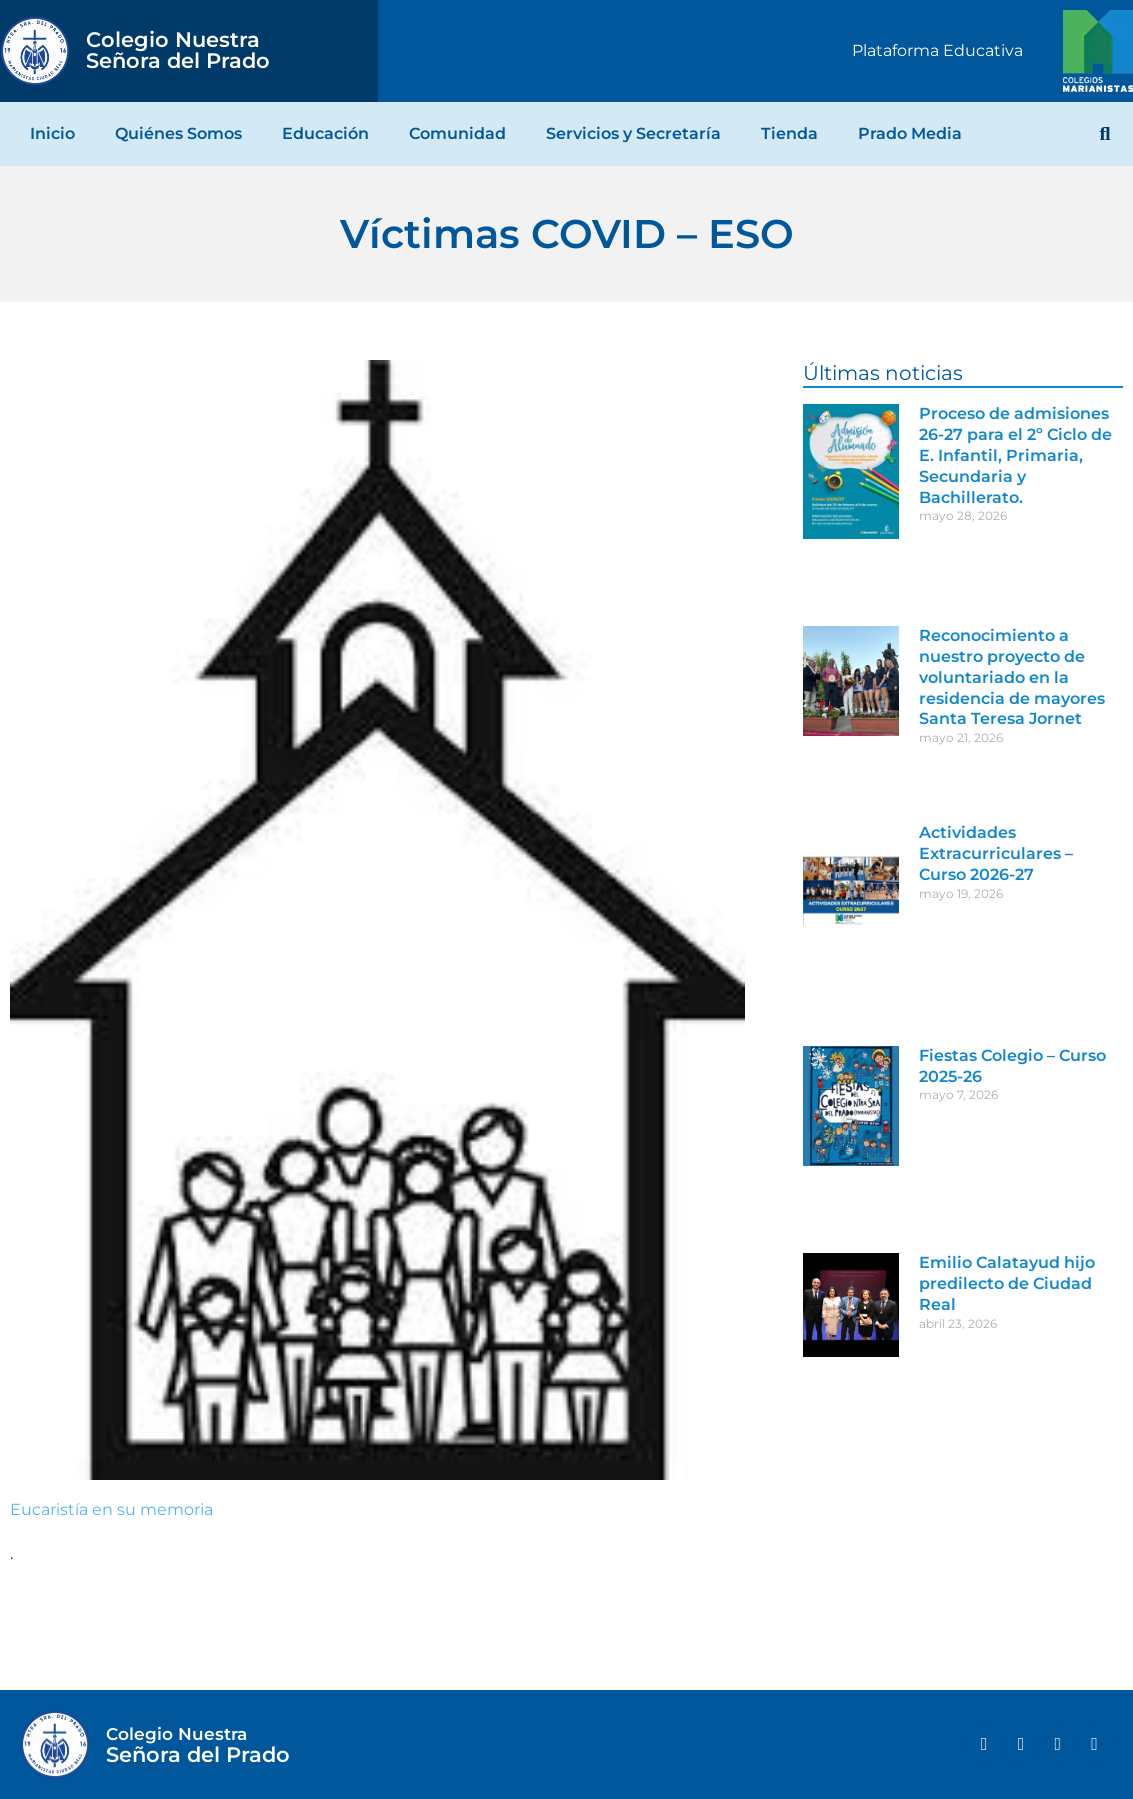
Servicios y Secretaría (633, 133)
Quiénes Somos (178, 133)
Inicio (52, 133)
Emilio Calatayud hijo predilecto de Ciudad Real (1007, 1283)
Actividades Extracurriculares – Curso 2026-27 (996, 853)
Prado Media (910, 133)
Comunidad (457, 133)
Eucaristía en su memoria (111, 1509)
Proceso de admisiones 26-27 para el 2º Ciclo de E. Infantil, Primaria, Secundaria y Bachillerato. (1015, 455)
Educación (325, 133)
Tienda (789, 133)
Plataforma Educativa (937, 50)
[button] (1105, 134)
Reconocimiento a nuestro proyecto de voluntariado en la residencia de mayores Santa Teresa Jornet (1012, 677)
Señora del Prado (178, 50)
